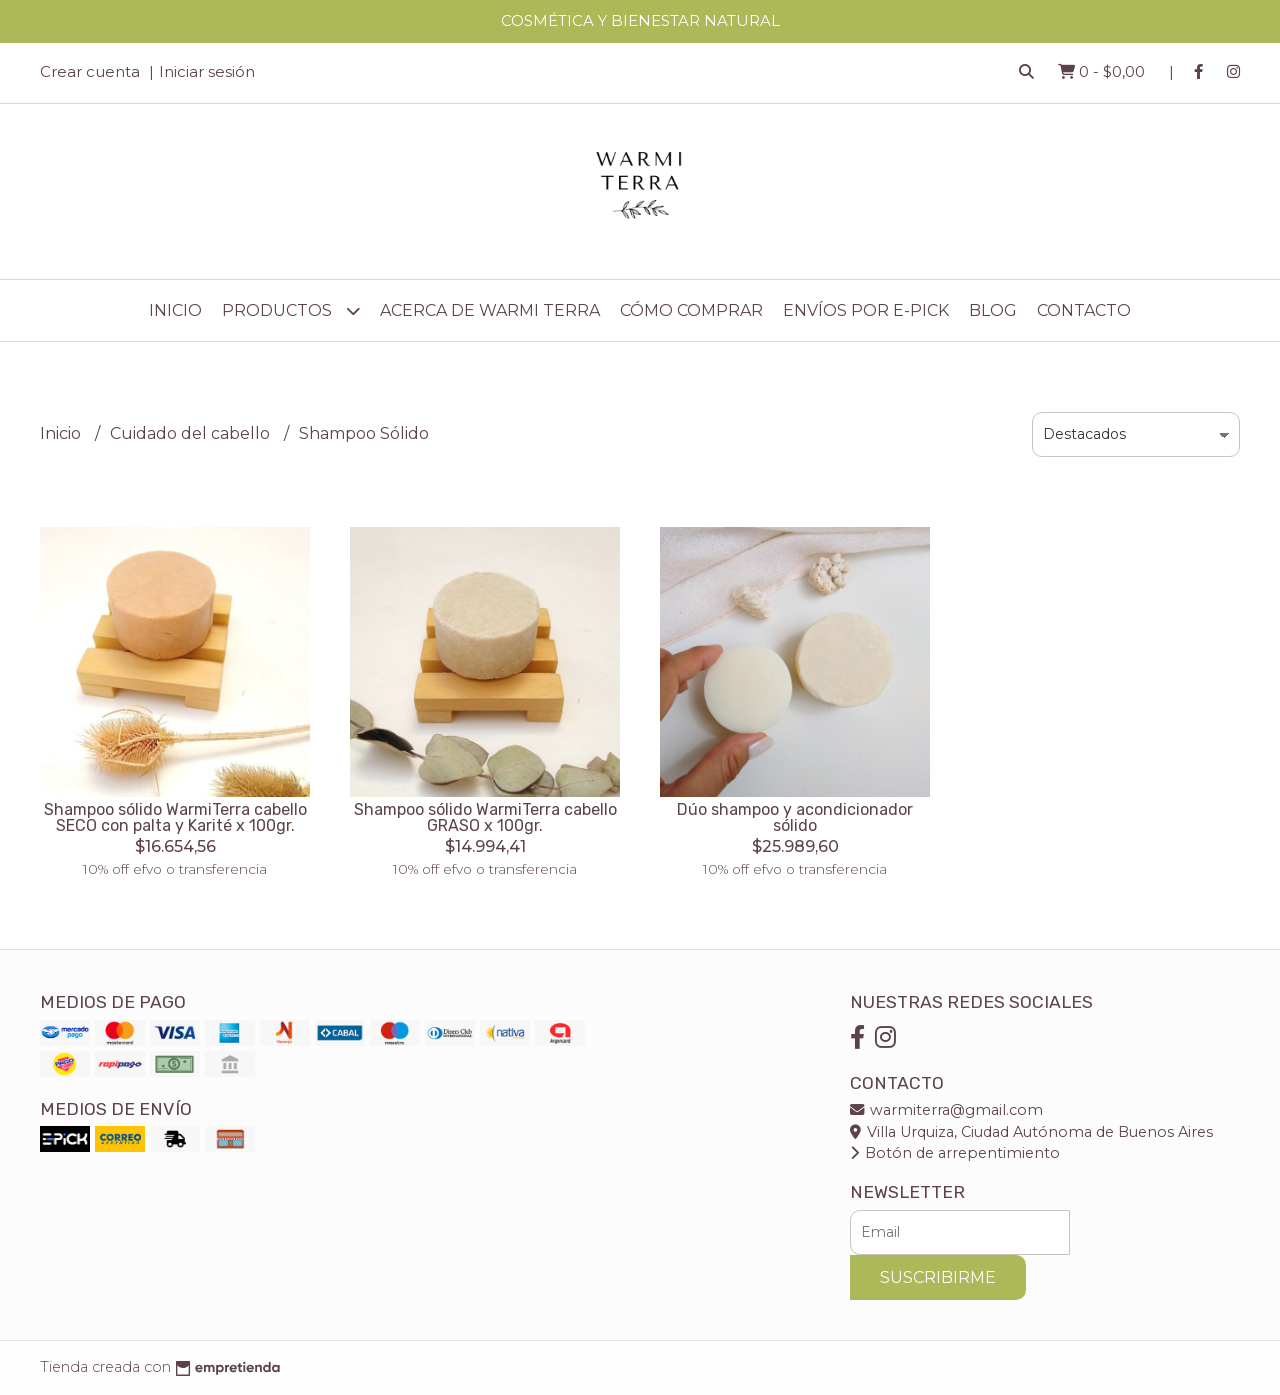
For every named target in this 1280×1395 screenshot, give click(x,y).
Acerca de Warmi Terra (490, 310)
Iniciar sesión (207, 71)
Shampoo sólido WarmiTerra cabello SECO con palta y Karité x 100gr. (175, 817)
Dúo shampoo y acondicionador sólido (795, 817)
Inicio (175, 310)
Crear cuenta (90, 71)
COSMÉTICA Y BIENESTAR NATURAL (640, 20)
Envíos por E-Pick (866, 310)
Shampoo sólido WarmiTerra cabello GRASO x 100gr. (485, 817)
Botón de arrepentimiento (955, 1153)
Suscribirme (938, 1277)
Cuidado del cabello (192, 433)
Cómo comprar (691, 310)
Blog (993, 310)
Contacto (1084, 310)
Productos (291, 310)
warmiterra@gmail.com (946, 1110)
